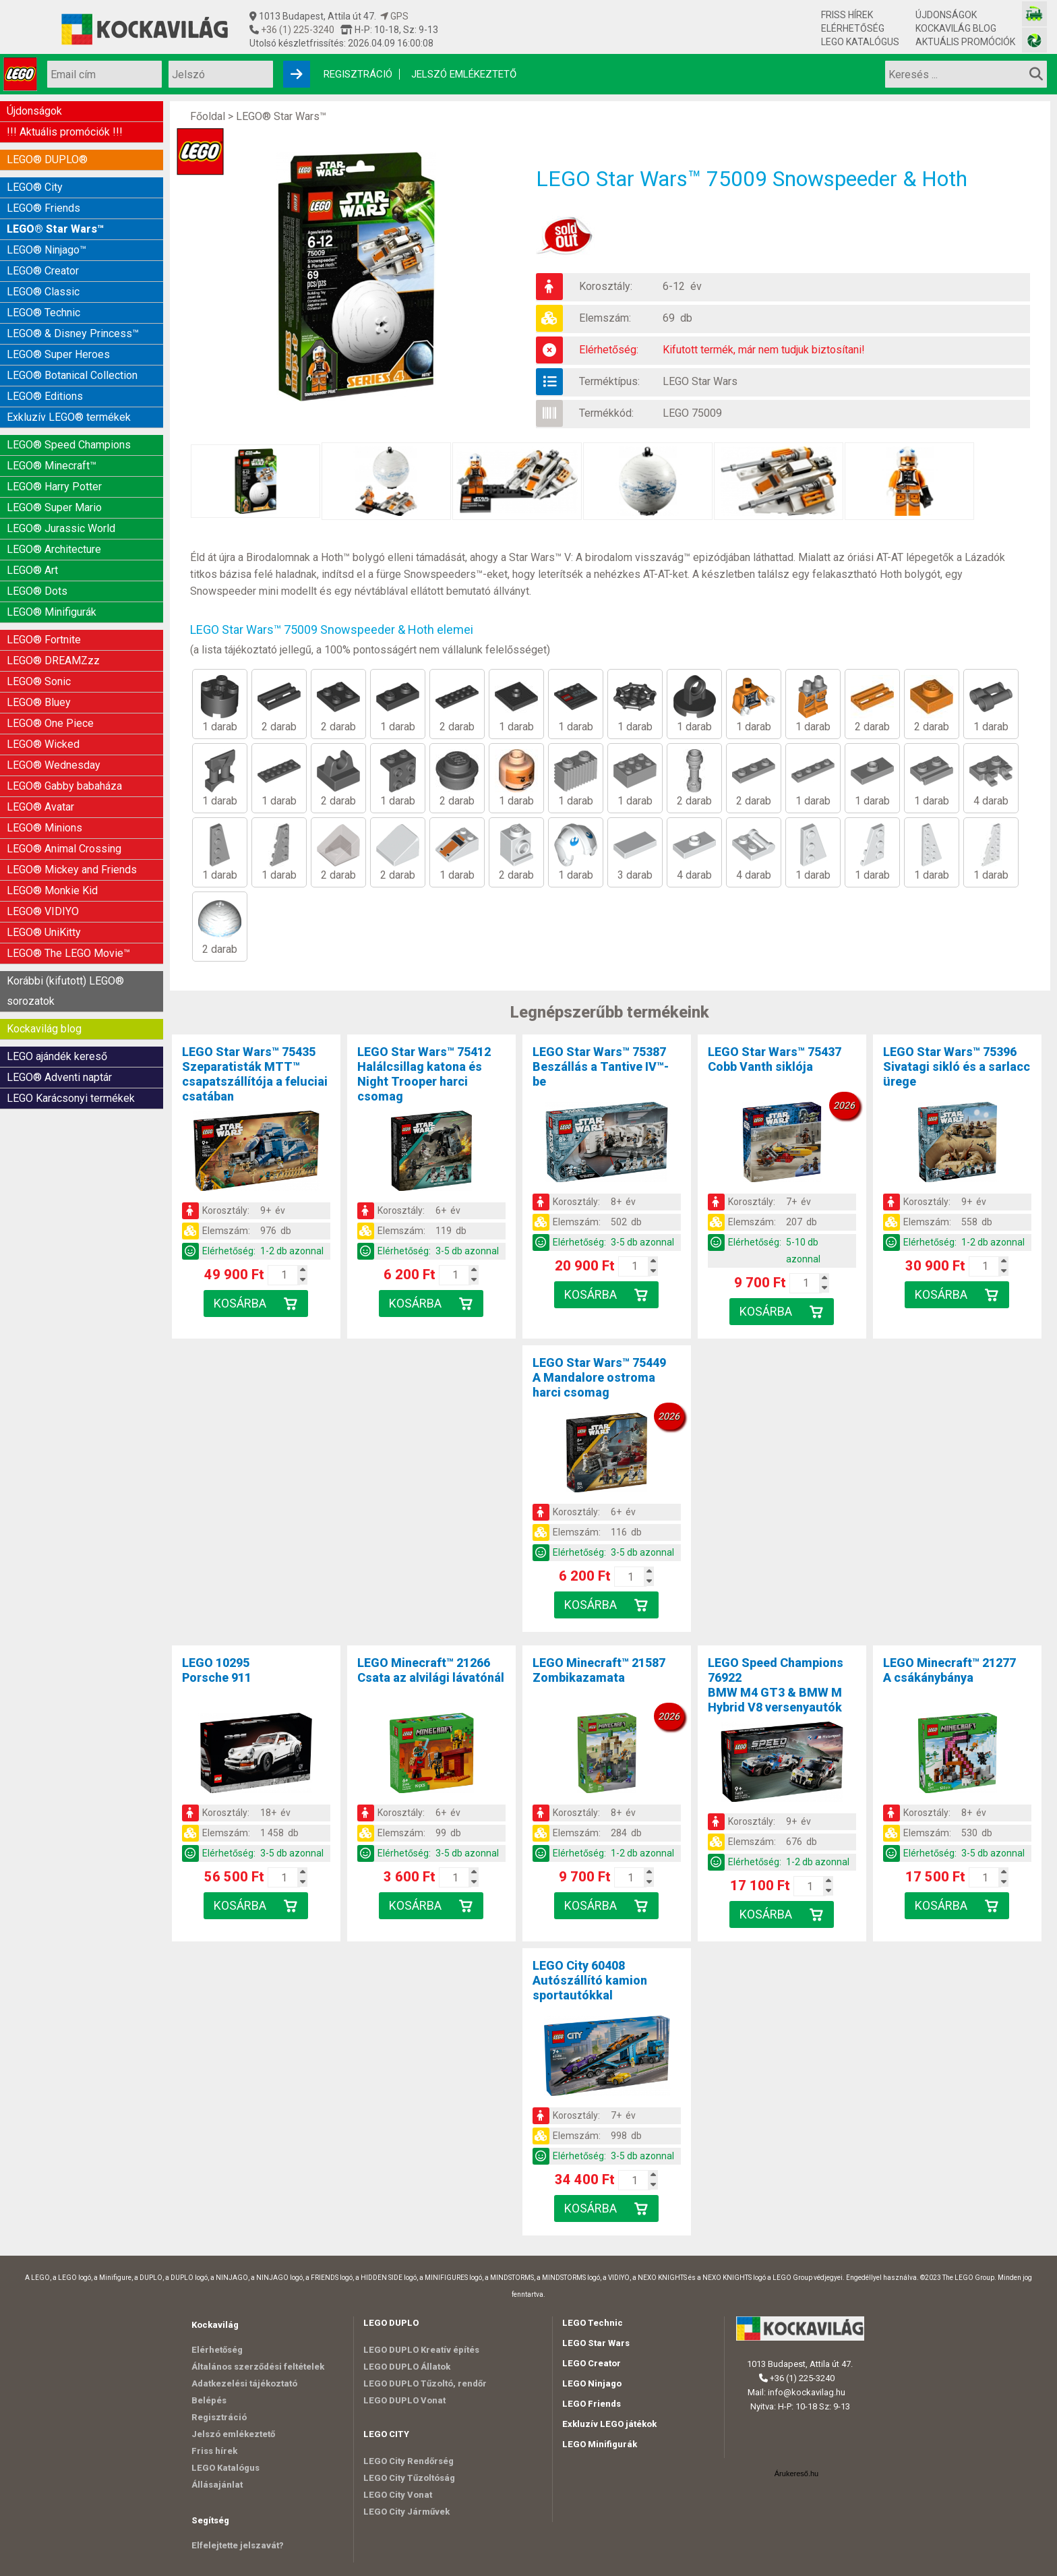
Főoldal (207, 116)
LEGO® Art (32, 570)
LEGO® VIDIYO (43, 911)
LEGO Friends (591, 2404)
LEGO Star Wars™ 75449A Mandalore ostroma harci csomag (599, 1377)
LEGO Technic (592, 2323)
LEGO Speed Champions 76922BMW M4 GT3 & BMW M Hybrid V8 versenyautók (775, 1685)
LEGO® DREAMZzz (53, 660)
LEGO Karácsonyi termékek (71, 1098)
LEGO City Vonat (397, 2495)
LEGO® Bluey (39, 702)
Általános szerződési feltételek (257, 2367)
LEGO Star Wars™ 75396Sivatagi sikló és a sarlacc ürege (956, 1066)
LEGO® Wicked (43, 744)
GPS (394, 16)
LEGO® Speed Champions (69, 444)
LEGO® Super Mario (54, 507)
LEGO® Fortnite (44, 639)
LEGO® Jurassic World (61, 528)
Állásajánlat (217, 2485)
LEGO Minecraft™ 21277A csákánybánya (949, 1670)
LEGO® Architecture (54, 549)
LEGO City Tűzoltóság (409, 2478)
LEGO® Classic (43, 291)
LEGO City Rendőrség (408, 2461)
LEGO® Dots (37, 591)
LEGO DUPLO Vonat (404, 2400)
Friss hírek (847, 14)
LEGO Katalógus (860, 41)
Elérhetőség (852, 28)
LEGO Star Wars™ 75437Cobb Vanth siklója (774, 1059)
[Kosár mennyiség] (284, 1275)
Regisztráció (358, 74)
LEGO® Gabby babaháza (64, 786)
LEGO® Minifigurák (51, 612)
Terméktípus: (609, 381)
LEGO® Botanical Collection (72, 375)
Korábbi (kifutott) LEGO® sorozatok (65, 990)
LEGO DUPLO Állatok (406, 2367)
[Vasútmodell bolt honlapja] (1034, 13)
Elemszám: (605, 318)
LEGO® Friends (43, 208)
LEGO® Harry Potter (54, 486)
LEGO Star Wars (700, 381)
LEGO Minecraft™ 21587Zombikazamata (599, 1670)
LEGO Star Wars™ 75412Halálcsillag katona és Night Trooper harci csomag (424, 1074)
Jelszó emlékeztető (463, 74)
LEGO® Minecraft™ (51, 465)
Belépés (209, 2400)
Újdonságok (946, 14)
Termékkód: (606, 413)
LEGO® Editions (45, 396)
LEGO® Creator (43, 270)
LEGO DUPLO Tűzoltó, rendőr (425, 2383)
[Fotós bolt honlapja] (1034, 40)
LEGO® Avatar (40, 806)
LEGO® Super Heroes (58, 354)
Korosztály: (605, 286)
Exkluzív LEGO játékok (609, 2424)
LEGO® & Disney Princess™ (73, 333)
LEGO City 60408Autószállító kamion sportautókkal (590, 1980)
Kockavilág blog (955, 28)
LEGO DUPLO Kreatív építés (421, 2350)
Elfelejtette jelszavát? (237, 2545)
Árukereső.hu (796, 2473)
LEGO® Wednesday (53, 765)
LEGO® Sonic (39, 681)
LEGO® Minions (44, 827)
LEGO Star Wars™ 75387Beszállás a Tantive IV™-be (601, 1066)
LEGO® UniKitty (44, 932)
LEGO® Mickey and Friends (72, 869)
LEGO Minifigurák (599, 2444)
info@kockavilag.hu (806, 2392)
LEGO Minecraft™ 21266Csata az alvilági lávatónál (430, 1670)
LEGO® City (35, 187)
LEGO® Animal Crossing (64, 848)
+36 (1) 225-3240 (296, 29)
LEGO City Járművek (406, 2512)
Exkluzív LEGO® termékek (69, 417)
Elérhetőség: (608, 349)
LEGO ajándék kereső (57, 1056)
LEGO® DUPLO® (47, 159)
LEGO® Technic (43, 312)
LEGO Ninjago (592, 2383)
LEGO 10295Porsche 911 (216, 1670)
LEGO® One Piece (50, 723)
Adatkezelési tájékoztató (244, 2383)
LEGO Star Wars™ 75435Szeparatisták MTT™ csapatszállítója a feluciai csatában (255, 1074)
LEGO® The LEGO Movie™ (68, 953)
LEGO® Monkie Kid (52, 890)
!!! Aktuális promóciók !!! (65, 131)
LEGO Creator (591, 2363)
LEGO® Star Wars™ (55, 229)
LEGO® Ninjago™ (46, 249)
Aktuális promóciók (965, 41)
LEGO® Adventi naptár (59, 1077)
